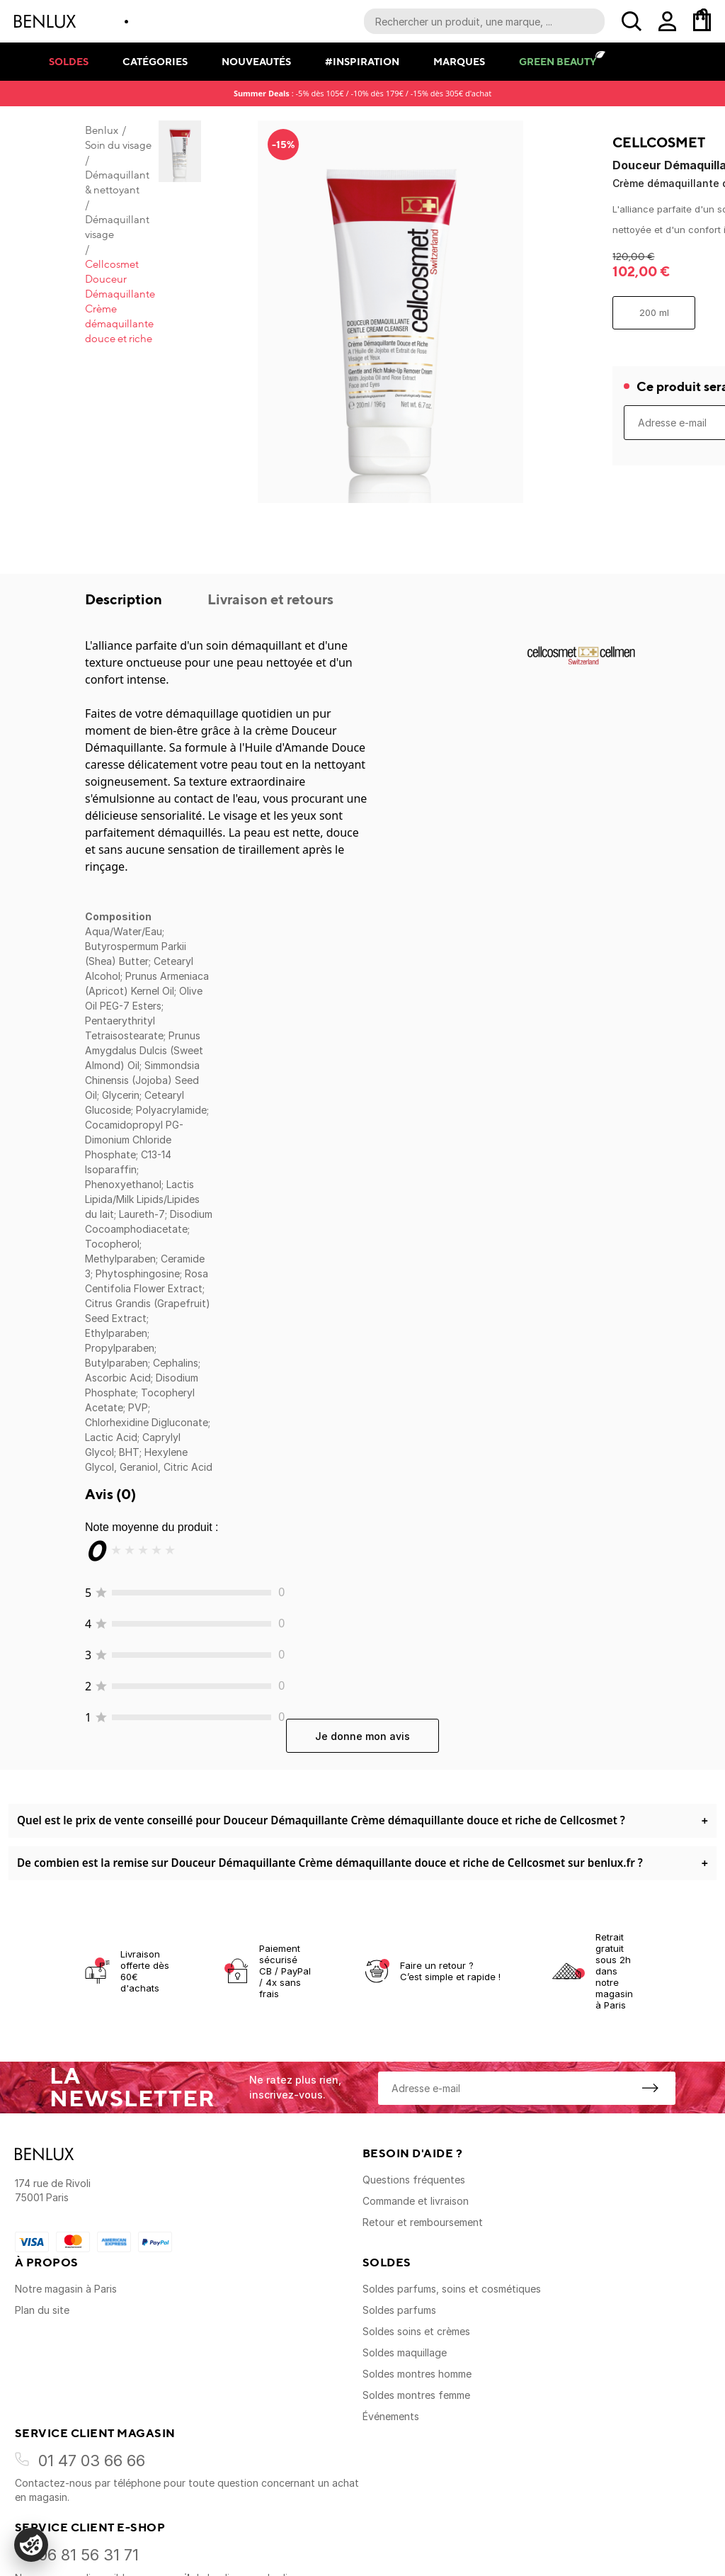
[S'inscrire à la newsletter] (650, 2088)
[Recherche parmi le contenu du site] (484, 21)
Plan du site (42, 2310)
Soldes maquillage (404, 2352)
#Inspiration (362, 61)
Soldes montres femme (416, 2395)
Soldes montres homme (417, 2374)
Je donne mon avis (362, 1736)
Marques (459, 61)
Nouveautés (256, 61)
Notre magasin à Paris (66, 2289)
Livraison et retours (270, 599)
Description (125, 599)
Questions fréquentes (413, 2180)
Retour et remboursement (422, 2222)
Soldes (69, 61)
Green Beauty (557, 61)
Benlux (101, 130)
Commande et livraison (415, 2201)
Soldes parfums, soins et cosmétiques (451, 2289)
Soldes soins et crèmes (416, 2331)
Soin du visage (118, 145)
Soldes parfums (399, 2310)
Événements (390, 2416)
